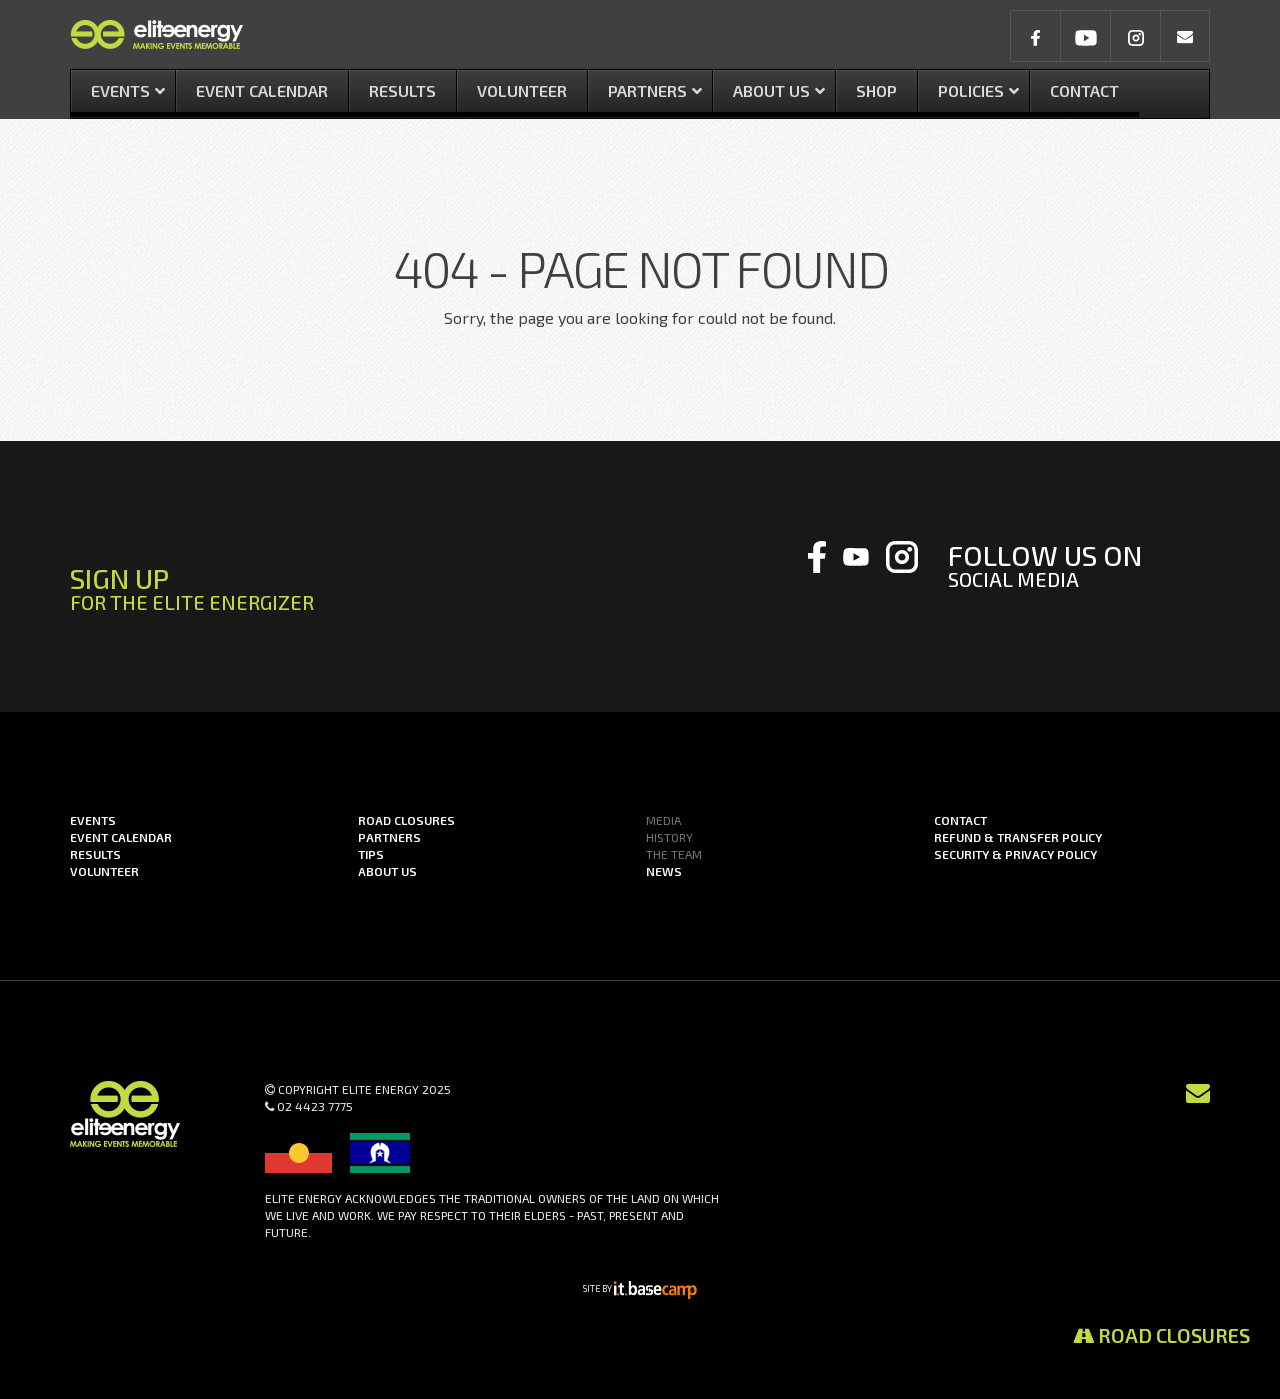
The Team (674, 854)
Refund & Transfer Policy (1018, 837)
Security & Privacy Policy (1015, 854)
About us (387, 871)
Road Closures (1161, 1335)
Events (93, 820)
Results (95, 854)
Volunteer (104, 871)
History (669, 837)
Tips (371, 854)
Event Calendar (121, 837)
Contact (960, 820)
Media (663, 820)
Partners (389, 837)
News (664, 871)
